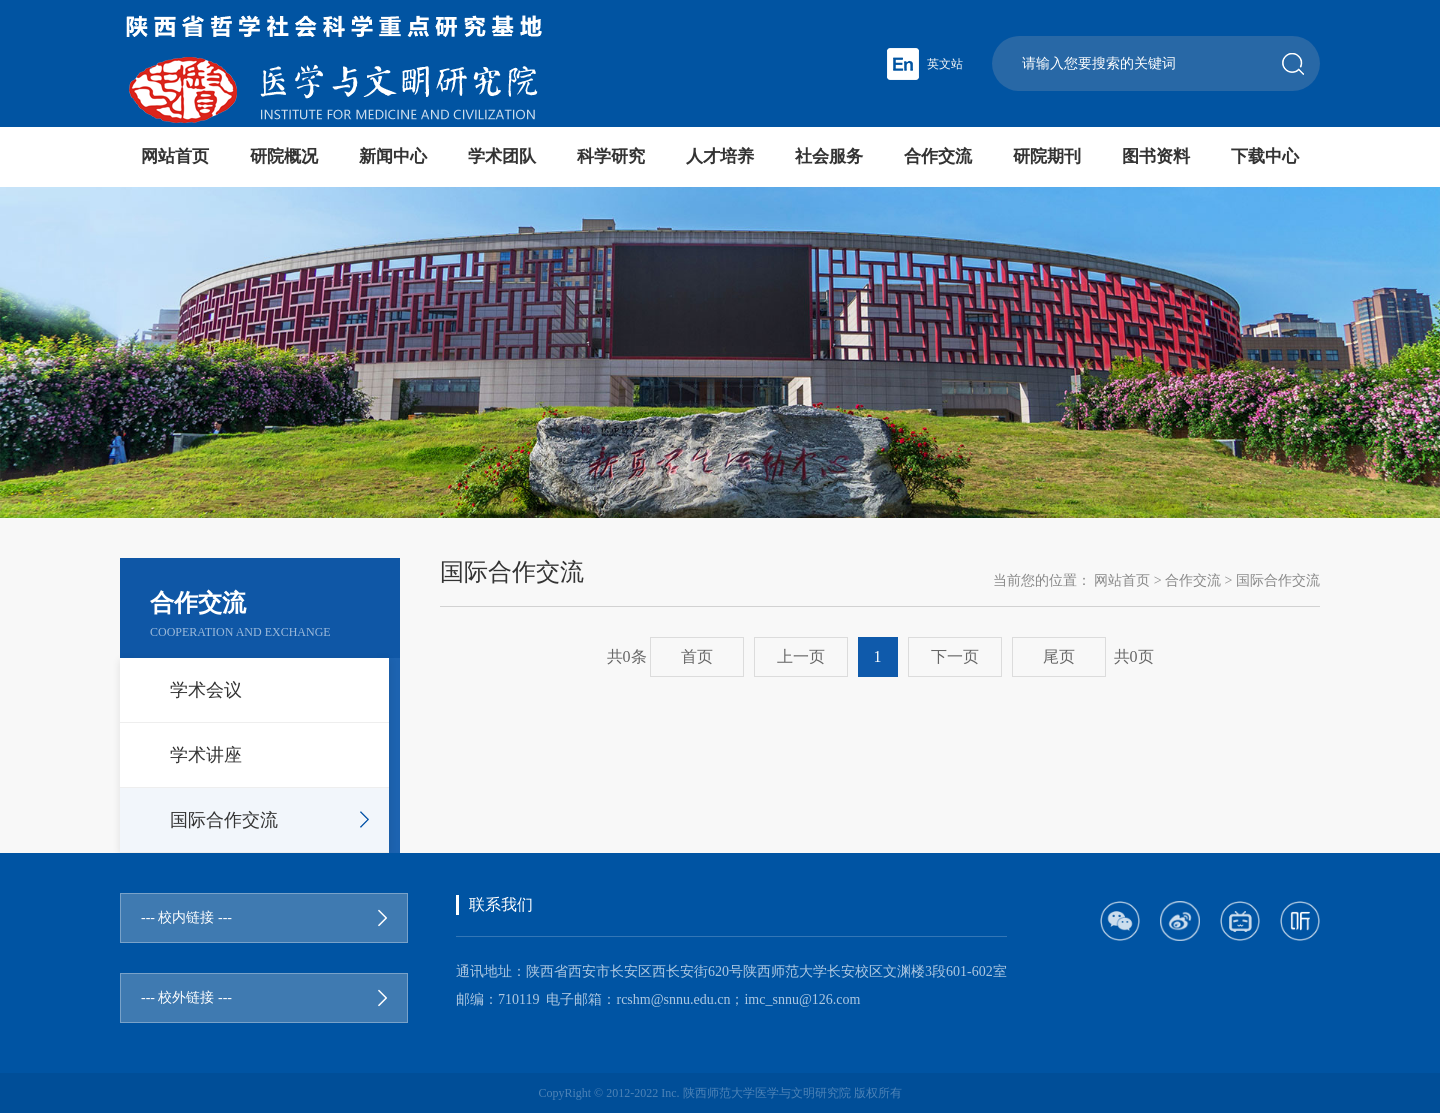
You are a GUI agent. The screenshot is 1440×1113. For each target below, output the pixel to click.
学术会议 (206, 690)
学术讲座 (206, 755)
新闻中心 (393, 156)
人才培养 (720, 156)
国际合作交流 (224, 820)
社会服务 (829, 156)
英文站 (945, 64)
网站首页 (175, 156)
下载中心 (1265, 156)
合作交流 (938, 156)
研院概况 (284, 156)
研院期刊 (1047, 156)
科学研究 (611, 156)
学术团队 (502, 156)
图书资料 (1156, 156)
